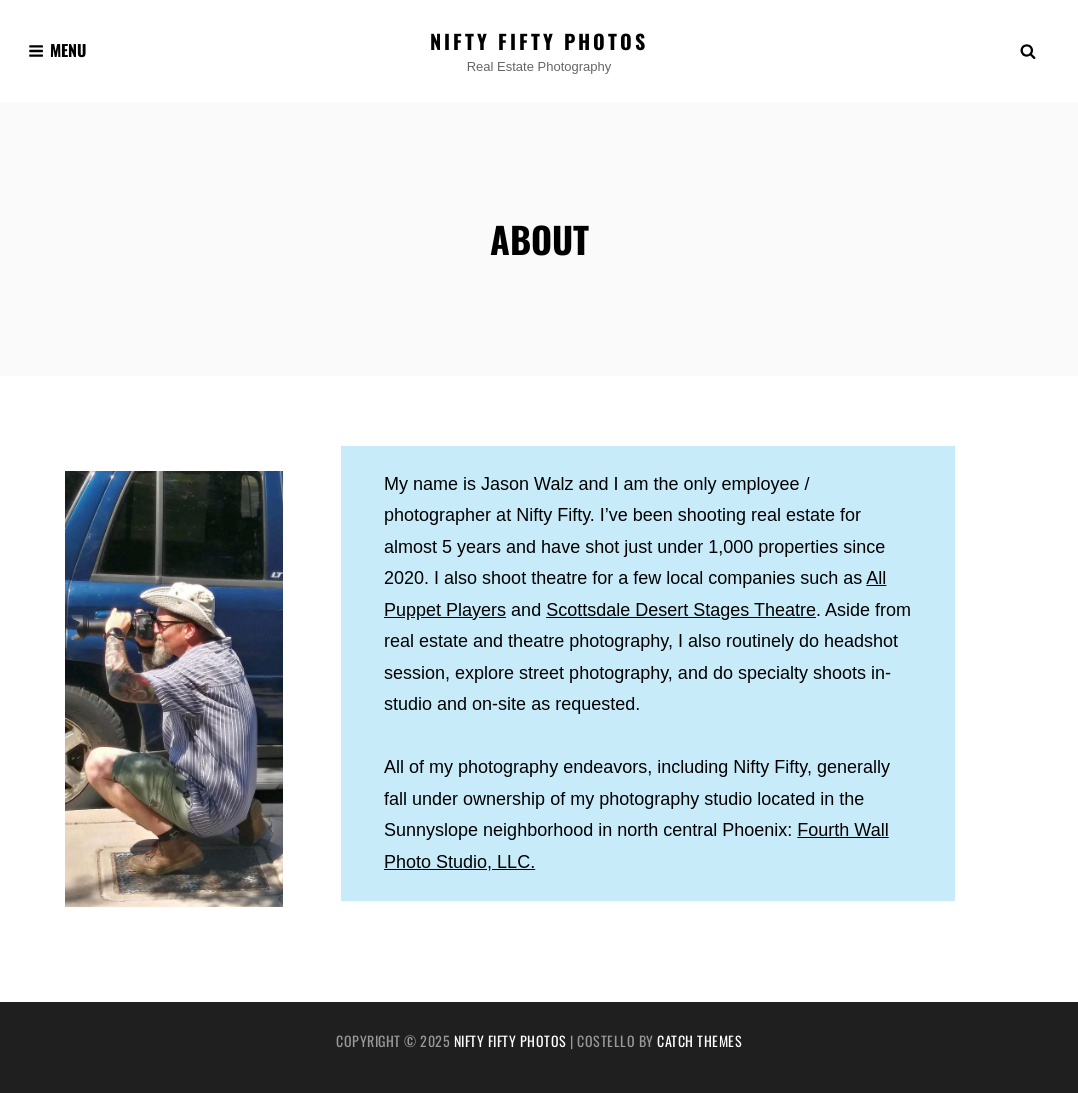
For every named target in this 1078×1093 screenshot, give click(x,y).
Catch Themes (699, 1040)
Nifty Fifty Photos (539, 41)
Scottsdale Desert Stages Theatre (681, 610)
